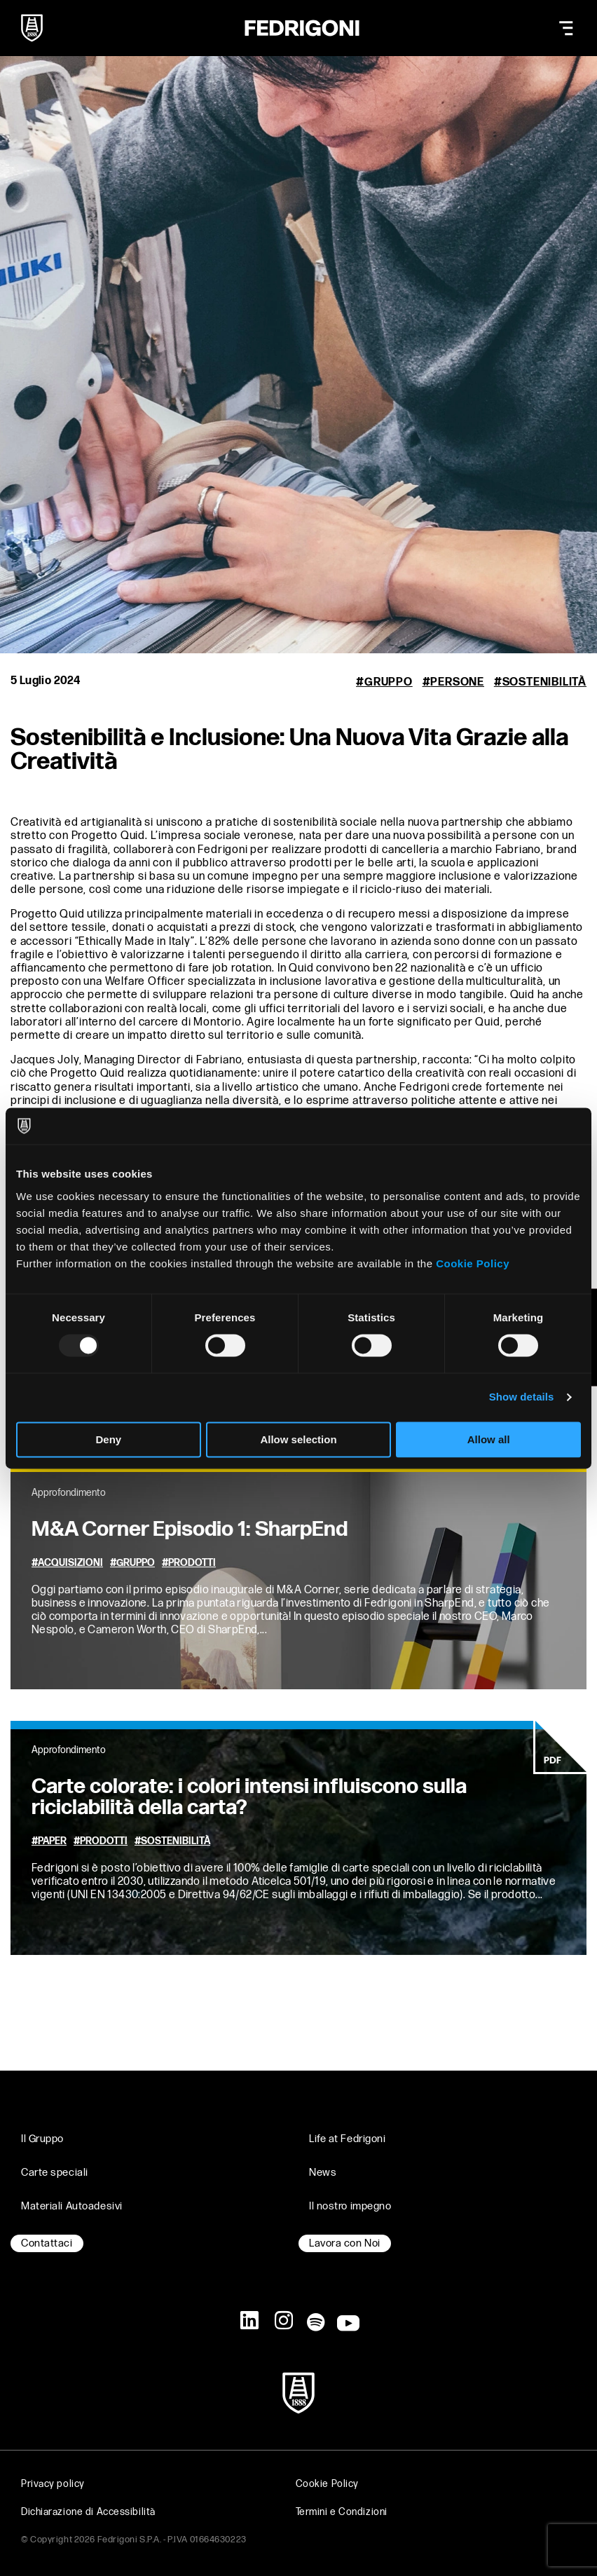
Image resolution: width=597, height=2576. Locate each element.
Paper (52, 1841)
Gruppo (388, 682)
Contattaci (47, 2243)
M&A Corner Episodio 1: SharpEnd (190, 1529)
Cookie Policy (472, 1263)
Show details (521, 1397)
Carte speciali (54, 2173)
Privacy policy (53, 2484)
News (322, 2173)
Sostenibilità (544, 682)
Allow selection (298, 1439)
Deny (108, 1439)
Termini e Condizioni (341, 2512)
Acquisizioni (70, 1563)
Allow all (488, 1439)
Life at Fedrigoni (347, 2139)
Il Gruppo (42, 2139)
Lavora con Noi (344, 2243)
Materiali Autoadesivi (72, 2206)
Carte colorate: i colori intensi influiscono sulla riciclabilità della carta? (249, 1797)
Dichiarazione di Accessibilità (88, 2512)
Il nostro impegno (350, 2206)
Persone (457, 682)
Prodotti (192, 1563)
